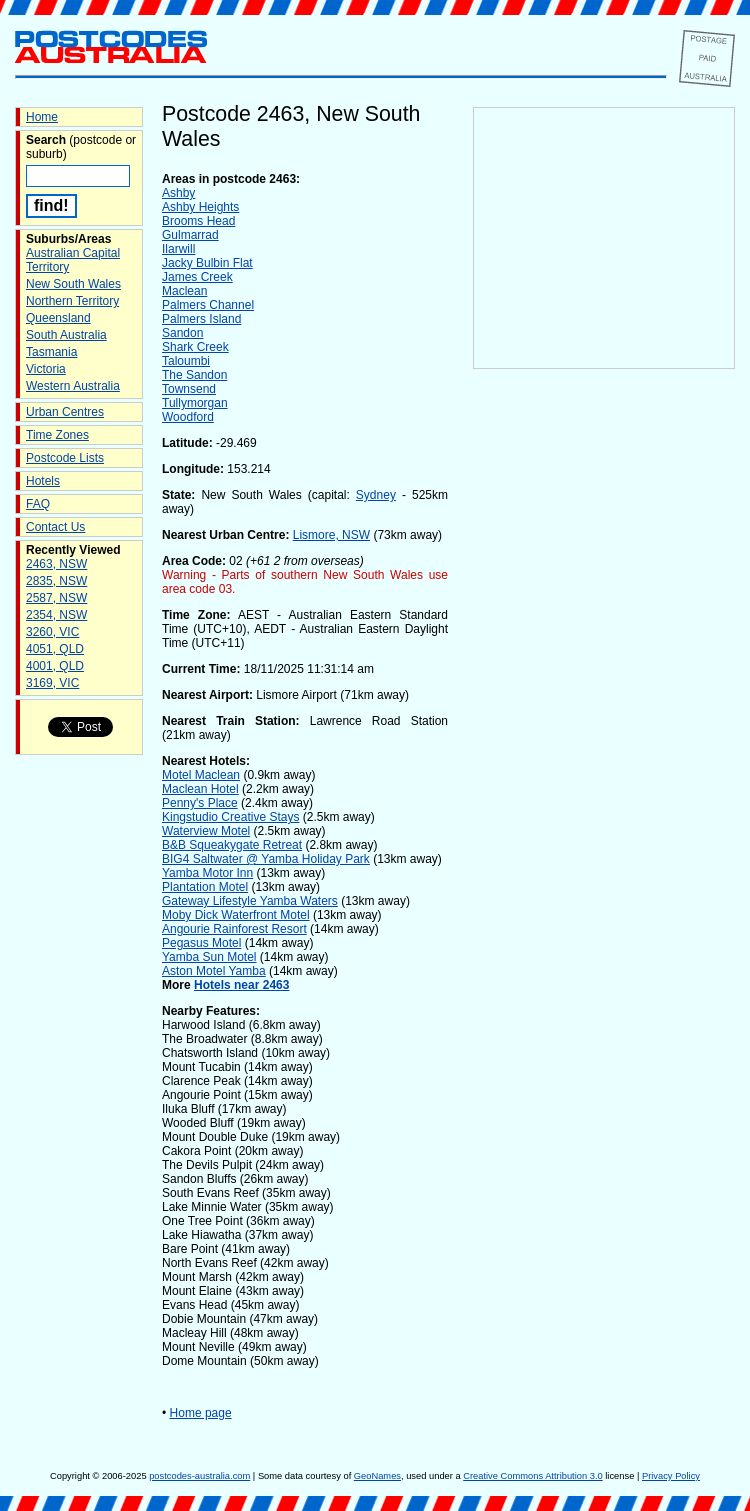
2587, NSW (56, 598)
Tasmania (51, 352)
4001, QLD (55, 666)
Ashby (178, 193)
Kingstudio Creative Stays (230, 817)
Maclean (184, 291)
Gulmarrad (190, 235)
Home (42, 117)
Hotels (43, 481)
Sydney (376, 495)
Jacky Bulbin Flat (207, 263)
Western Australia (73, 386)
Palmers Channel (208, 305)
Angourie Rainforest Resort (234, 929)
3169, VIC (52, 683)
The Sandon (194, 375)
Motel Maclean (201, 775)
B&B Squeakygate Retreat (232, 845)
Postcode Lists (65, 458)
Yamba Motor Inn (207, 873)
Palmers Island (201, 319)
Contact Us (55, 527)
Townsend (189, 389)
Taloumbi (186, 361)
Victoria (46, 369)
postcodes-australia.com (199, 1476)
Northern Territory (72, 301)
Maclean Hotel (200, 789)
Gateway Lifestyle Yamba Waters (250, 901)
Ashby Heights (200, 207)
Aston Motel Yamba (214, 971)
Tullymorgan (195, 403)
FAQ (38, 504)
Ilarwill (178, 249)
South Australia (66, 335)
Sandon (182, 333)
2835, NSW (56, 581)
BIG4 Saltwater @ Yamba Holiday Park (266, 859)
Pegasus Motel (201, 943)
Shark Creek (195, 347)
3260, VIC (52, 632)
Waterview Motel (206, 831)
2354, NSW (56, 615)
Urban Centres (65, 412)
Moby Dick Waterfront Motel (236, 915)
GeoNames (377, 1476)
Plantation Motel (205, 887)
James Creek (197, 277)
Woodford (188, 417)
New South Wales (73, 284)
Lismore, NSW (331, 535)
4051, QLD (55, 649)
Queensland (58, 318)
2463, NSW (56, 564)
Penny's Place (200, 803)
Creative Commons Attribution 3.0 (532, 1476)
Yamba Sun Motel (209, 957)
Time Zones (57, 435)
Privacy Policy (671, 1476)
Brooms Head (198, 221)
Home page (201, 1413)
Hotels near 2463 (241, 985)
